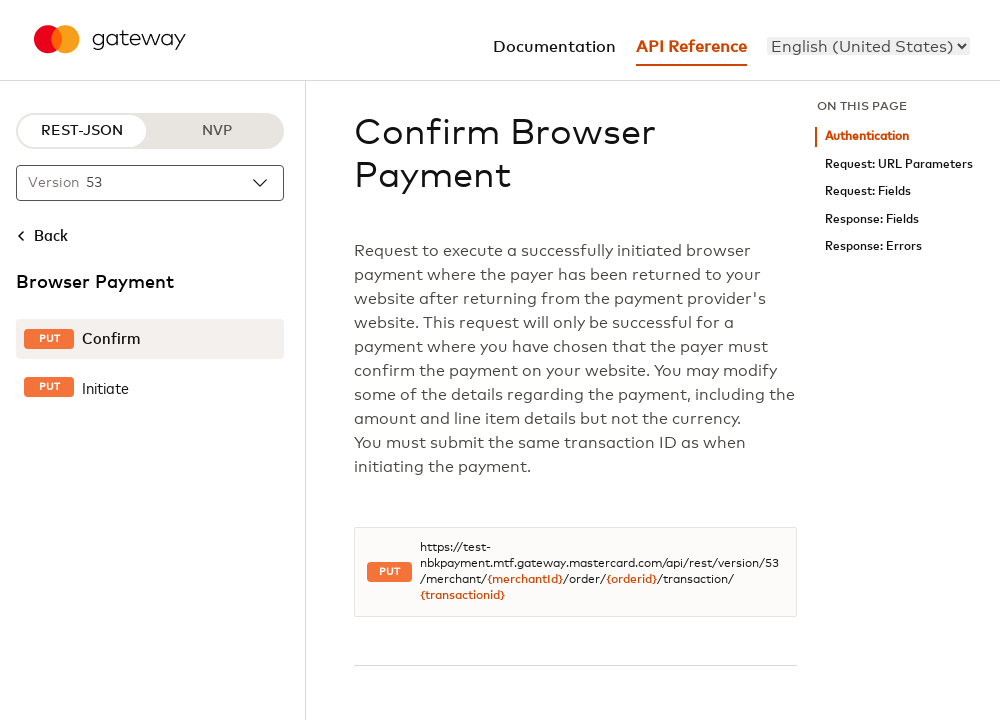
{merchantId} (525, 580)
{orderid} (631, 580)
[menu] (868, 46)
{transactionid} (462, 596)
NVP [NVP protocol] (217, 131)
